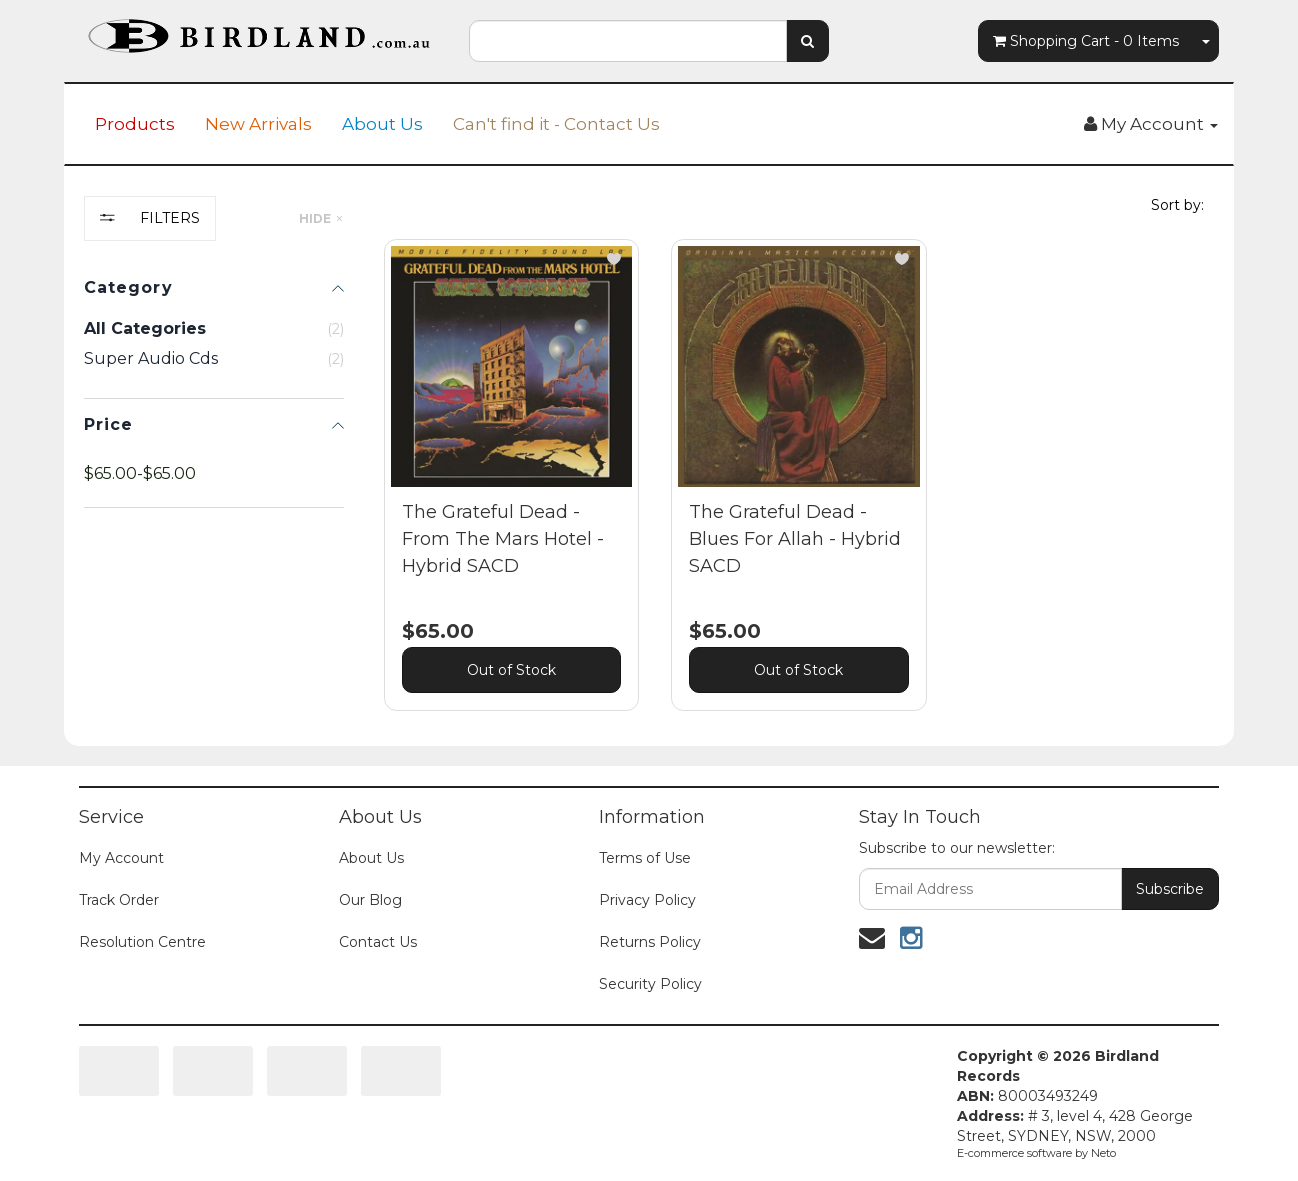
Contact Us (378, 942)
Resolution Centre (142, 942)
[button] (614, 259)
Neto (1103, 1153)
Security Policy (650, 984)
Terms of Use (645, 858)
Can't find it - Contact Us (556, 124)
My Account (121, 858)
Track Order (119, 900)
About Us (382, 124)
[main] (799, 490)
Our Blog (370, 900)
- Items (1086, 41)
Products (135, 124)
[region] (214, 468)
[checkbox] (214, 359)
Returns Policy (650, 942)
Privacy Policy (647, 900)
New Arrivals (258, 124)
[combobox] (628, 41)
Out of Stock (511, 670)
